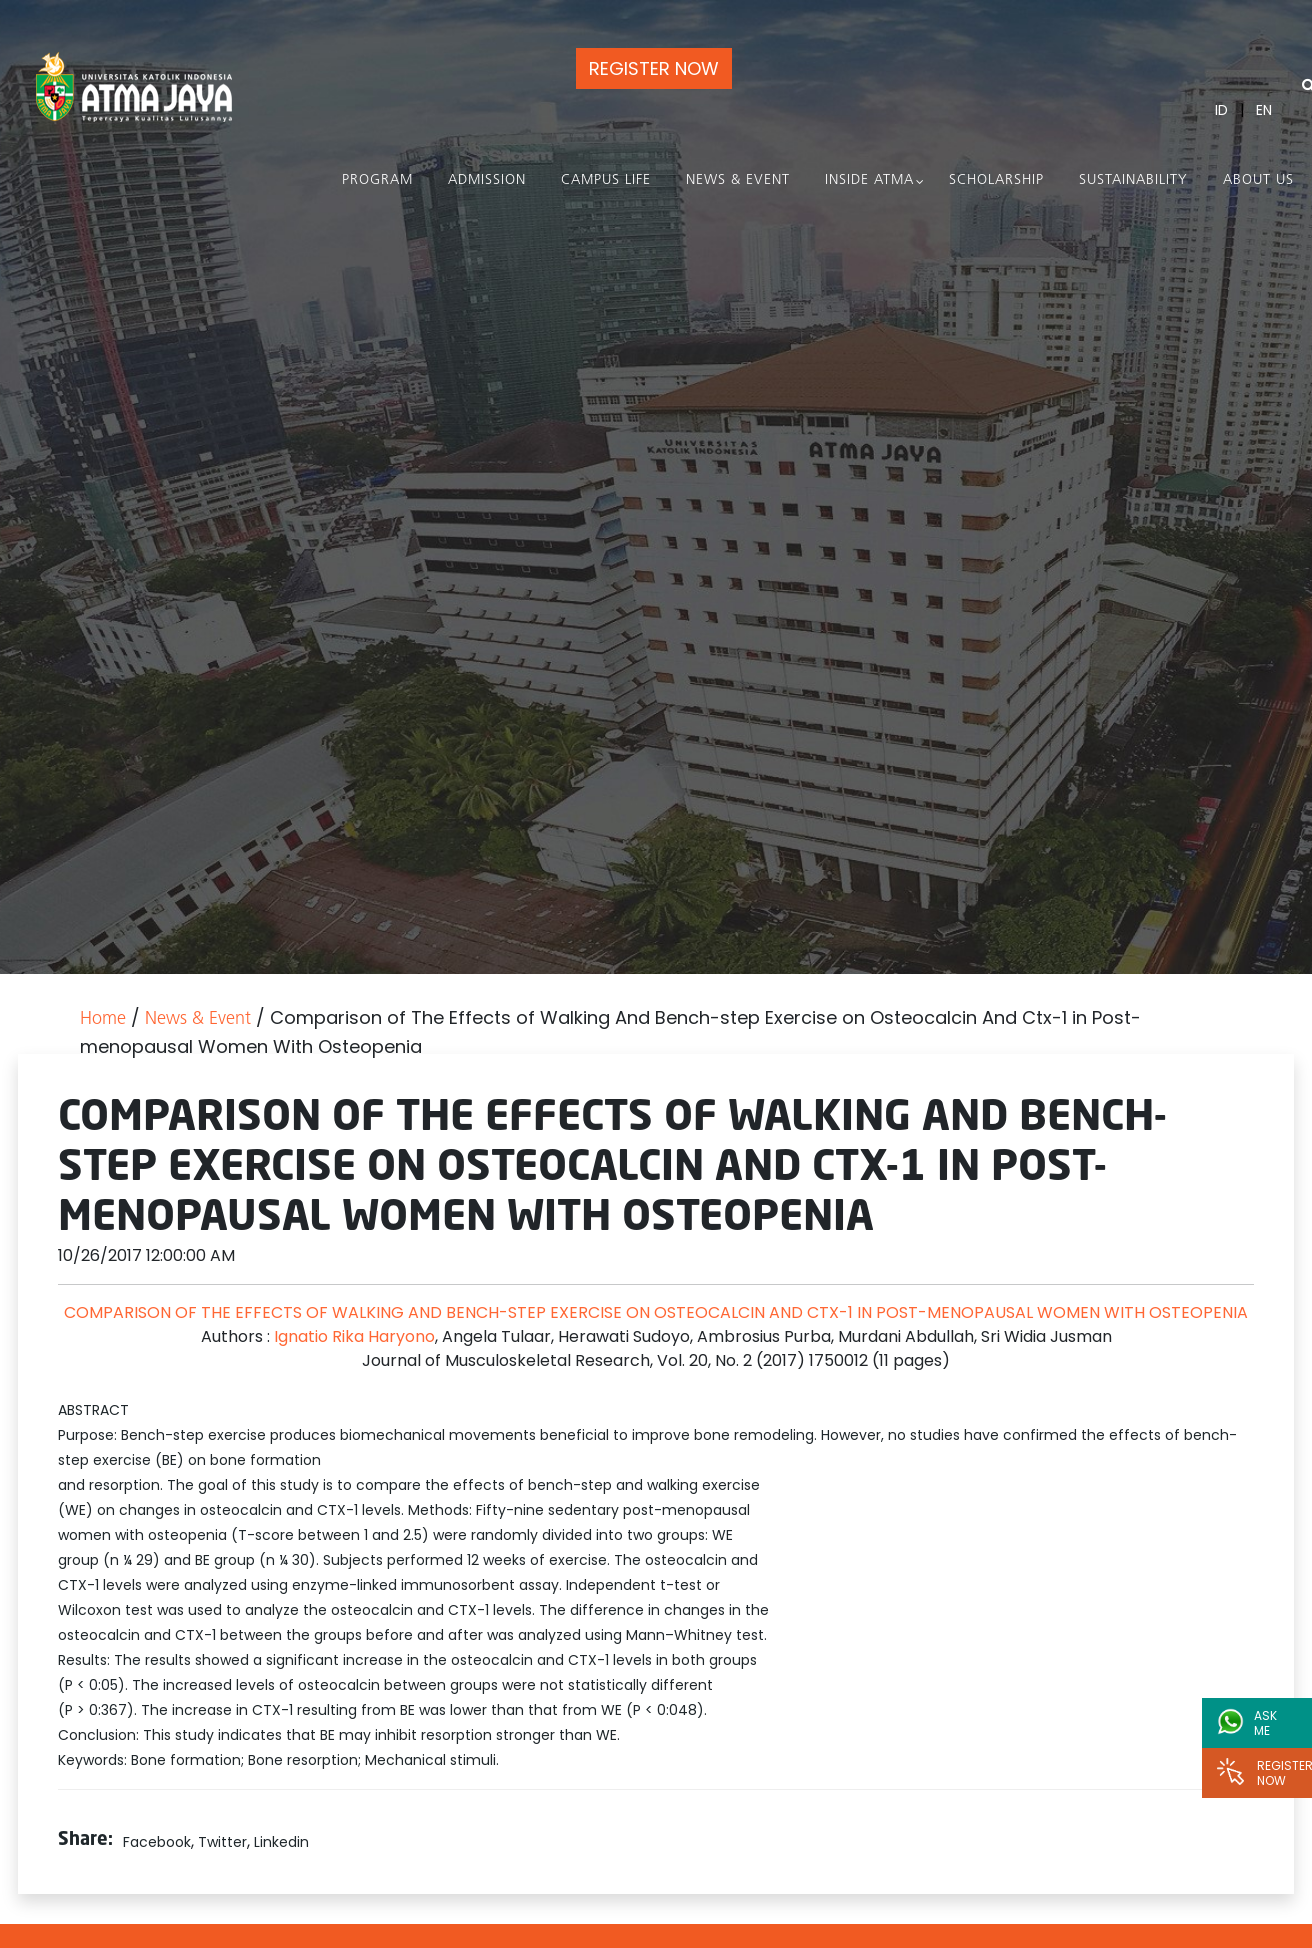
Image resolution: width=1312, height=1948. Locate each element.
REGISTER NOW (654, 68)
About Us (1258, 180)
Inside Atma (869, 180)
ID (1221, 110)
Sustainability (1133, 180)
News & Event (738, 180)
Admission (487, 180)
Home (103, 1019)
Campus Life (606, 180)
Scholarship (996, 180)
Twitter (222, 1842)
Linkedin (281, 1842)
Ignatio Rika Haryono (352, 1336)
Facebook (157, 1842)
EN (1264, 110)
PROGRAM (377, 180)
